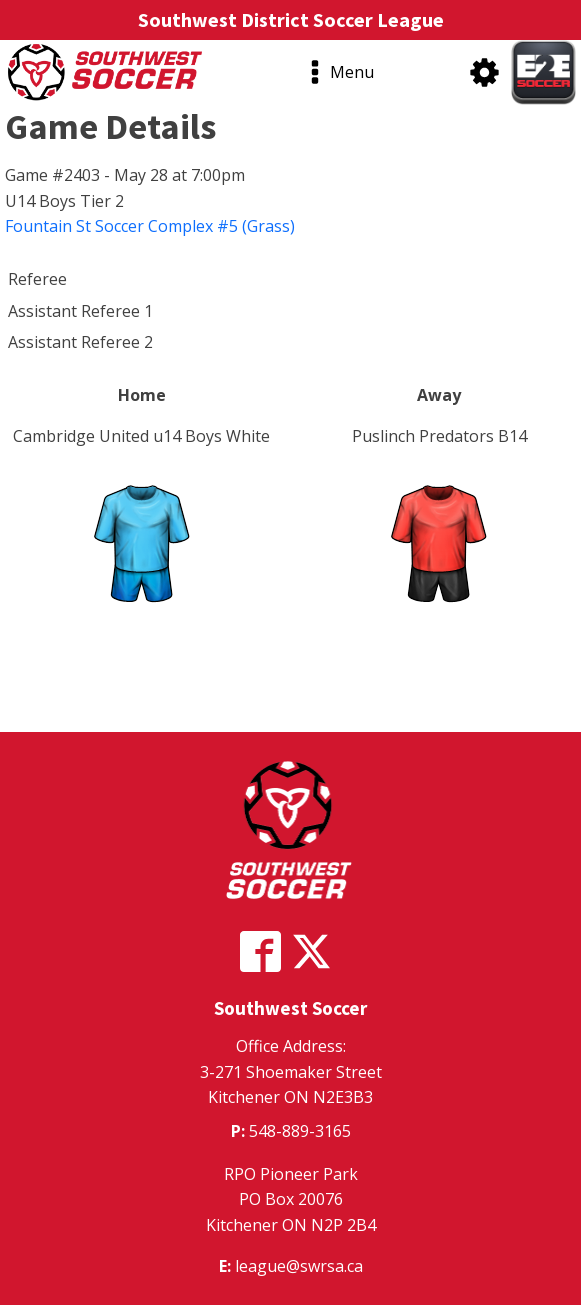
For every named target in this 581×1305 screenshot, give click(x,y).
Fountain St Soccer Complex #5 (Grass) (150, 226)
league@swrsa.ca (299, 1266)
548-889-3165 (300, 1131)
